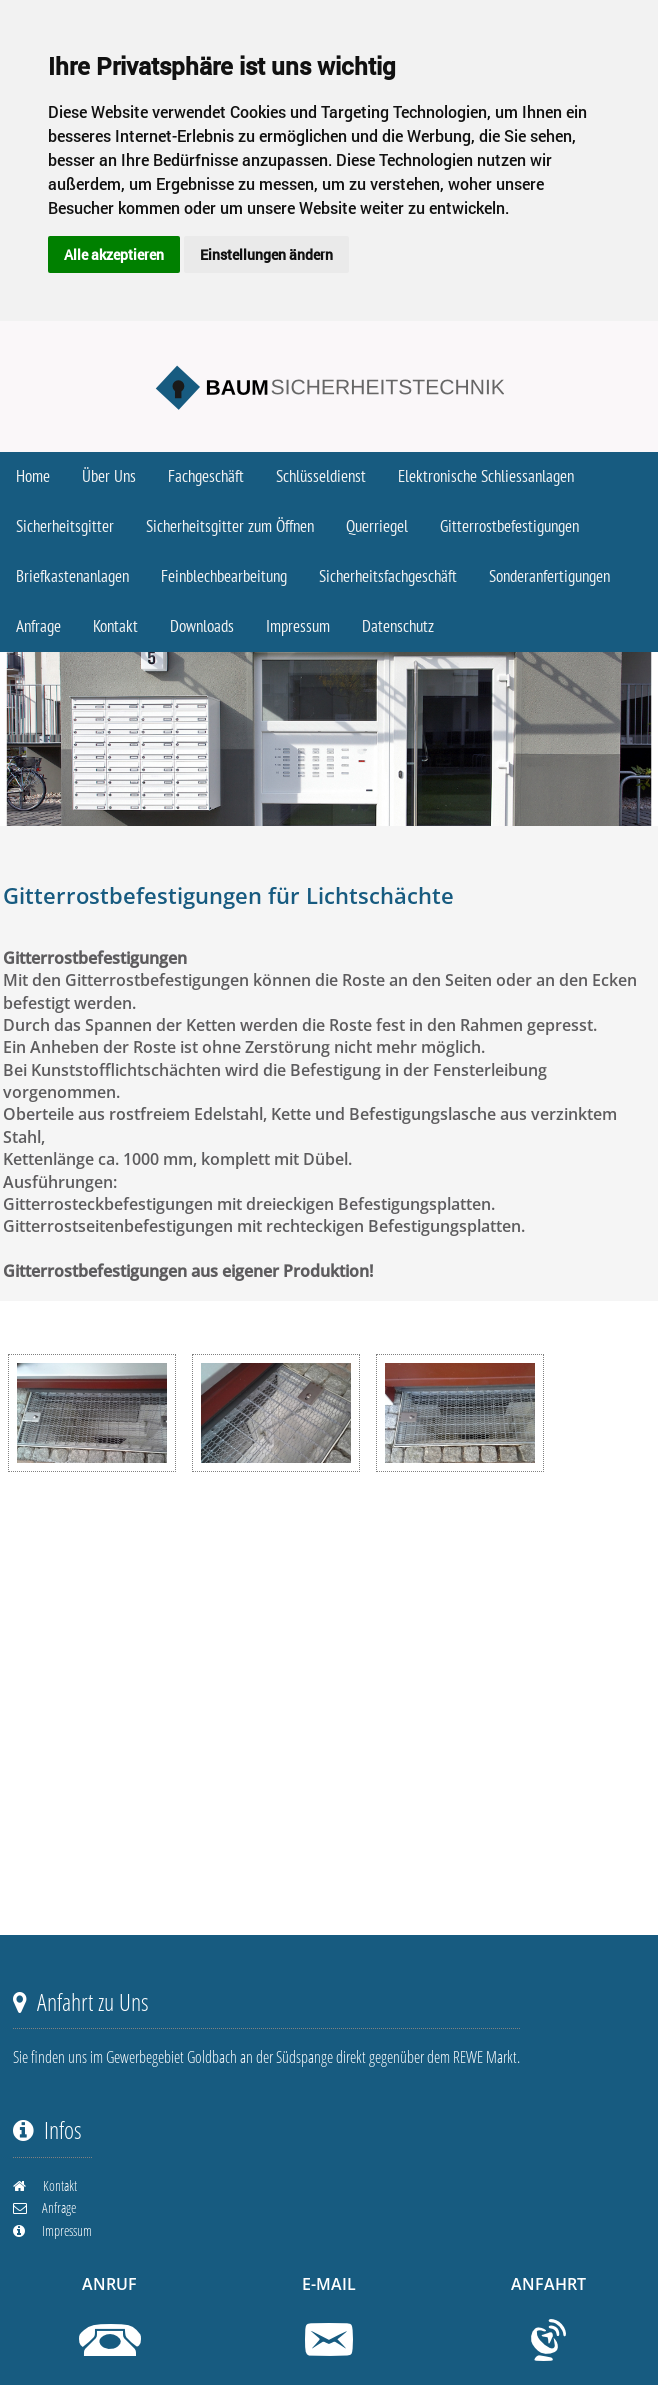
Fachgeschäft (206, 477)
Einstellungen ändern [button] (266, 254)
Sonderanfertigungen (549, 577)
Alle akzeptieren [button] (114, 254)
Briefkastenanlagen (72, 577)
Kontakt (115, 627)
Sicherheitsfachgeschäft (388, 577)
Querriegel (377, 527)
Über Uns (109, 477)
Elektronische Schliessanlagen (486, 477)
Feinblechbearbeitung (224, 577)
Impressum (298, 627)
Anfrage (38, 627)
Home (33, 477)
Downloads (202, 627)
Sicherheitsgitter (65, 527)
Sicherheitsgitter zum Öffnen (230, 527)
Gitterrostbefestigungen (509, 527)
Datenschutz (398, 627)
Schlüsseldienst (321, 477)
